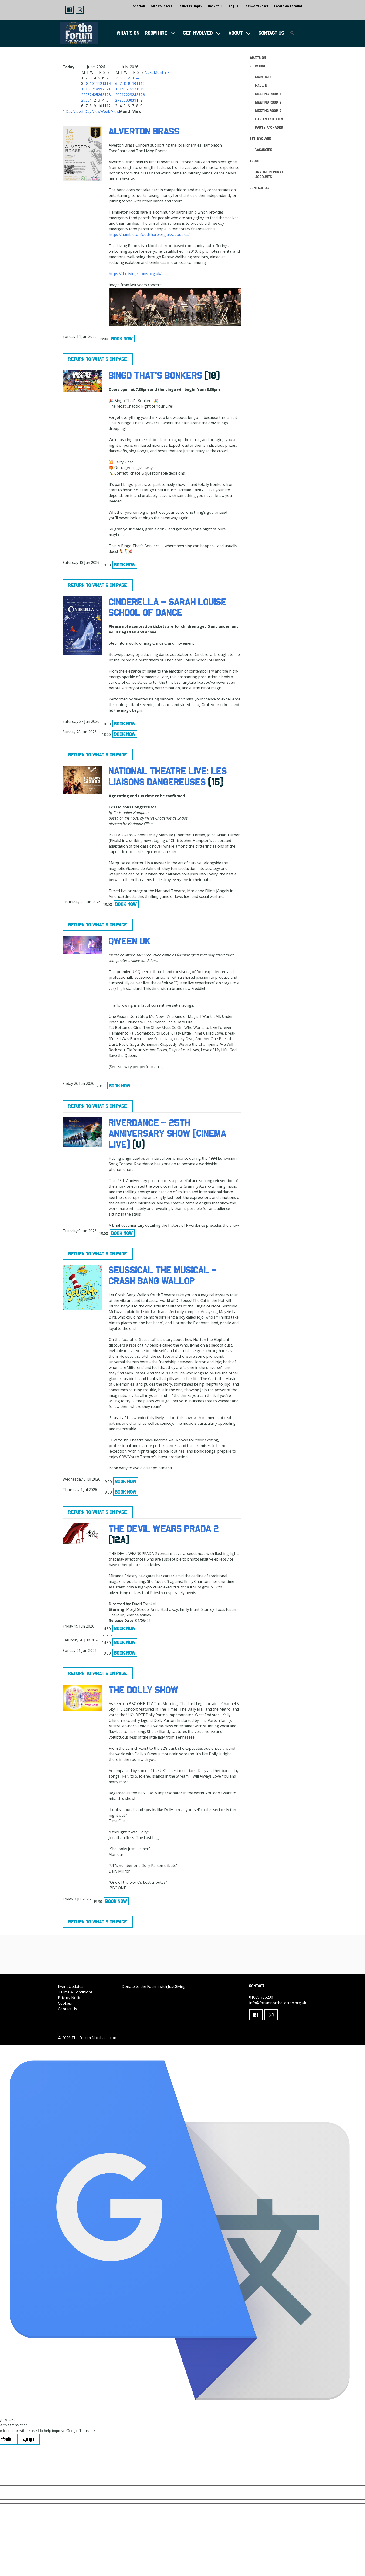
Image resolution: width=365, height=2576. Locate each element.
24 (92, 94)
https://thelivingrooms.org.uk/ (135, 273)
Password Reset (256, 6)
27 (104, 94)
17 (92, 89)
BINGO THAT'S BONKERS (156, 375)
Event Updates (70, 1986)
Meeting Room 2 (268, 102)
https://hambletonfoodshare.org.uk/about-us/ (149, 234)
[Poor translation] (28, 2439)
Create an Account (288, 6)
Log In (233, 6)
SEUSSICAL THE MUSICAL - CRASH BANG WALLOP (163, 1275)
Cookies (65, 2003)
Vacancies (263, 150)
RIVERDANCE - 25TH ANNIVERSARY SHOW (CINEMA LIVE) (167, 1133)
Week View (109, 111)
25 (96, 94)
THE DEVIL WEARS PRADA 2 (164, 1528)
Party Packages (269, 127)
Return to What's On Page (97, 359)
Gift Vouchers (161, 6)
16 (87, 89)
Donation (137, 6)
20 (104, 89)
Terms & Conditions (75, 1992)
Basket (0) (215, 6)
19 (100, 89)
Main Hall (263, 77)
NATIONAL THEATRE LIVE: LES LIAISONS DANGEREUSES (168, 776)
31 (134, 100)
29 (83, 100)
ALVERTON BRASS (144, 131)
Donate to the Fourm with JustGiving (154, 1986)
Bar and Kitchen (269, 119)
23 (87, 94)
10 (92, 83)
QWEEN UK (130, 940)
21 (108, 89)
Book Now (122, 339)
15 (83, 89)
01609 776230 (261, 1997)
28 (108, 94)
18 (96, 89)
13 (104, 83)
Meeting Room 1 (268, 94)
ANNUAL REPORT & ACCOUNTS (270, 174)
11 (96, 83)
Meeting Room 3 (268, 111)
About (236, 33)
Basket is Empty (190, 6)
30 (87, 100)
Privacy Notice (70, 1997)
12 (100, 83)
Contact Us (271, 33)
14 (108, 83)
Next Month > (157, 72)
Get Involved (198, 33)
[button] (69, 10)
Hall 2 (261, 85)
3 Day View (90, 111)
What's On (128, 33)
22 (83, 94)
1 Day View (72, 111)
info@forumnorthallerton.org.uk (277, 2002)
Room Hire (156, 33)
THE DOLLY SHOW (144, 1689)
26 (100, 94)
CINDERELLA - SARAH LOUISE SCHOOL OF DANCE (168, 607)
